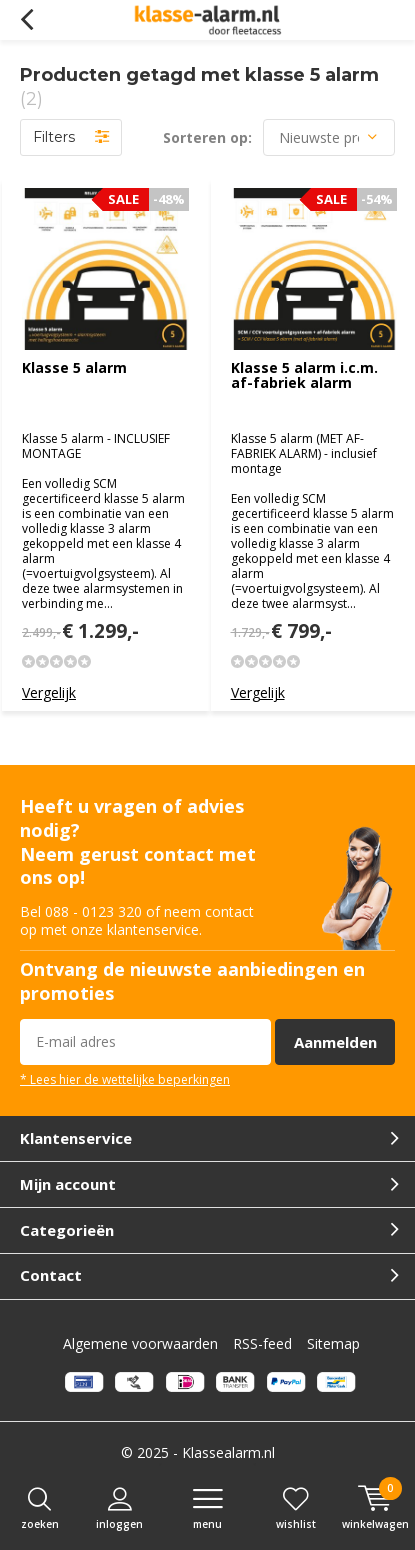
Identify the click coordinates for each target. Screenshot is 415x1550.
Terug (26, 20)
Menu (207, 1508)
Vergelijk (49, 692)
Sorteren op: (207, 137)
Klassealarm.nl (228, 1452)
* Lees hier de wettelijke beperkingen (125, 1079)
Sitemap (333, 1343)
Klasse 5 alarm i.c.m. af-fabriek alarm (304, 375)
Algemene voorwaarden (140, 1343)
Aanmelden (335, 1042)
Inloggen (119, 1508)
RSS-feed (262, 1343)
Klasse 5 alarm (74, 367)
